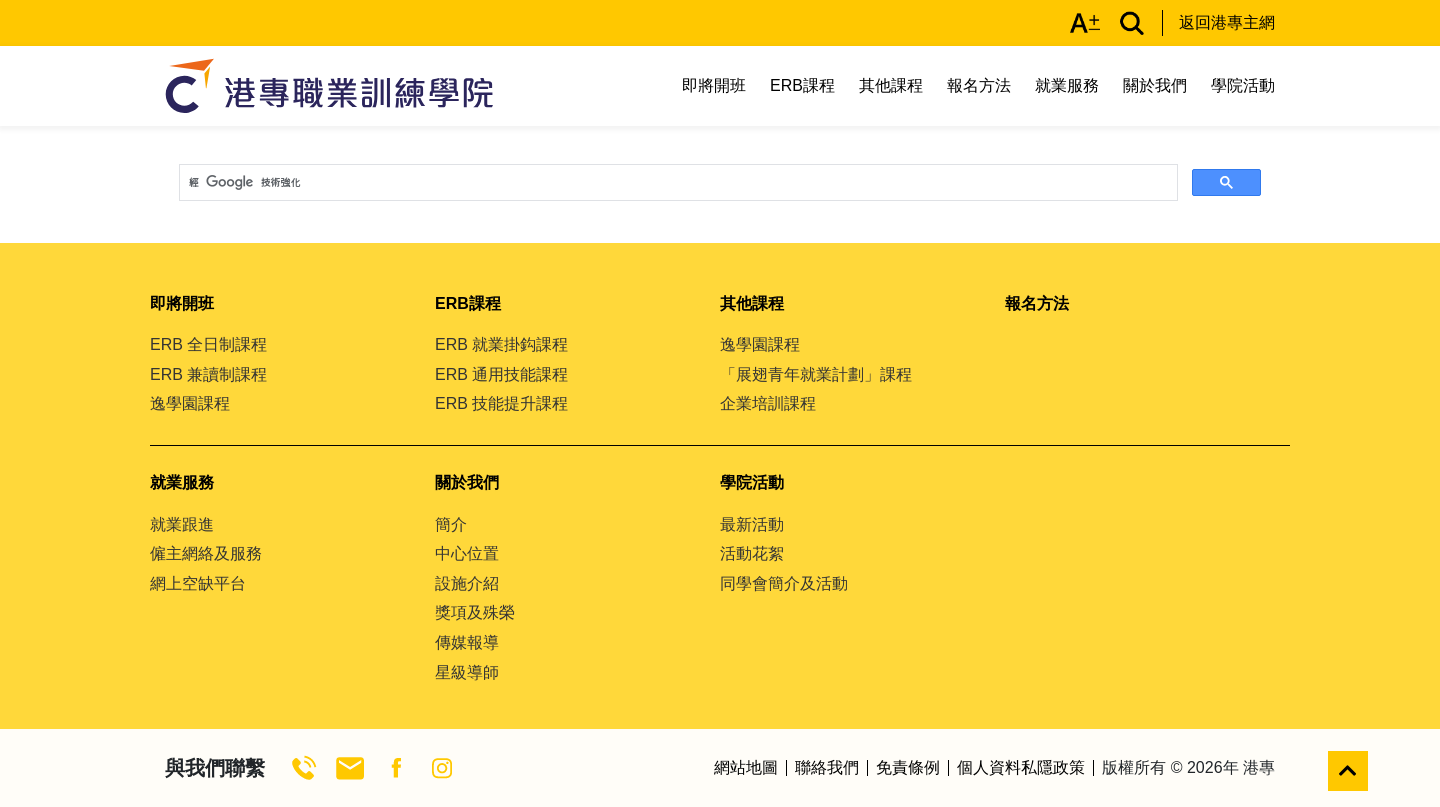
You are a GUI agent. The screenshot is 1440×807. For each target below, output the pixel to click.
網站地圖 (746, 768)
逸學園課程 (190, 403)
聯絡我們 (827, 768)
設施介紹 (467, 583)
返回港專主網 (1227, 22)
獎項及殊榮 (475, 612)
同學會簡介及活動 (784, 583)
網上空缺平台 (198, 583)
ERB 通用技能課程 (501, 374)
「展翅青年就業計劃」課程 (816, 374)
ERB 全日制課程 (208, 344)
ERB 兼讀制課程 (208, 374)
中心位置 (467, 553)
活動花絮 (752, 553)
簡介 (451, 524)
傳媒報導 (467, 642)
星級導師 (467, 672)
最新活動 (752, 524)
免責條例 (908, 768)
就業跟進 (182, 524)
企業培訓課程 (768, 403)
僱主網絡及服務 (206, 553)
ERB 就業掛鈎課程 (501, 344)
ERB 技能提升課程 (501, 403)
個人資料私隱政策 (1021, 768)
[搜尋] (676, 183)
